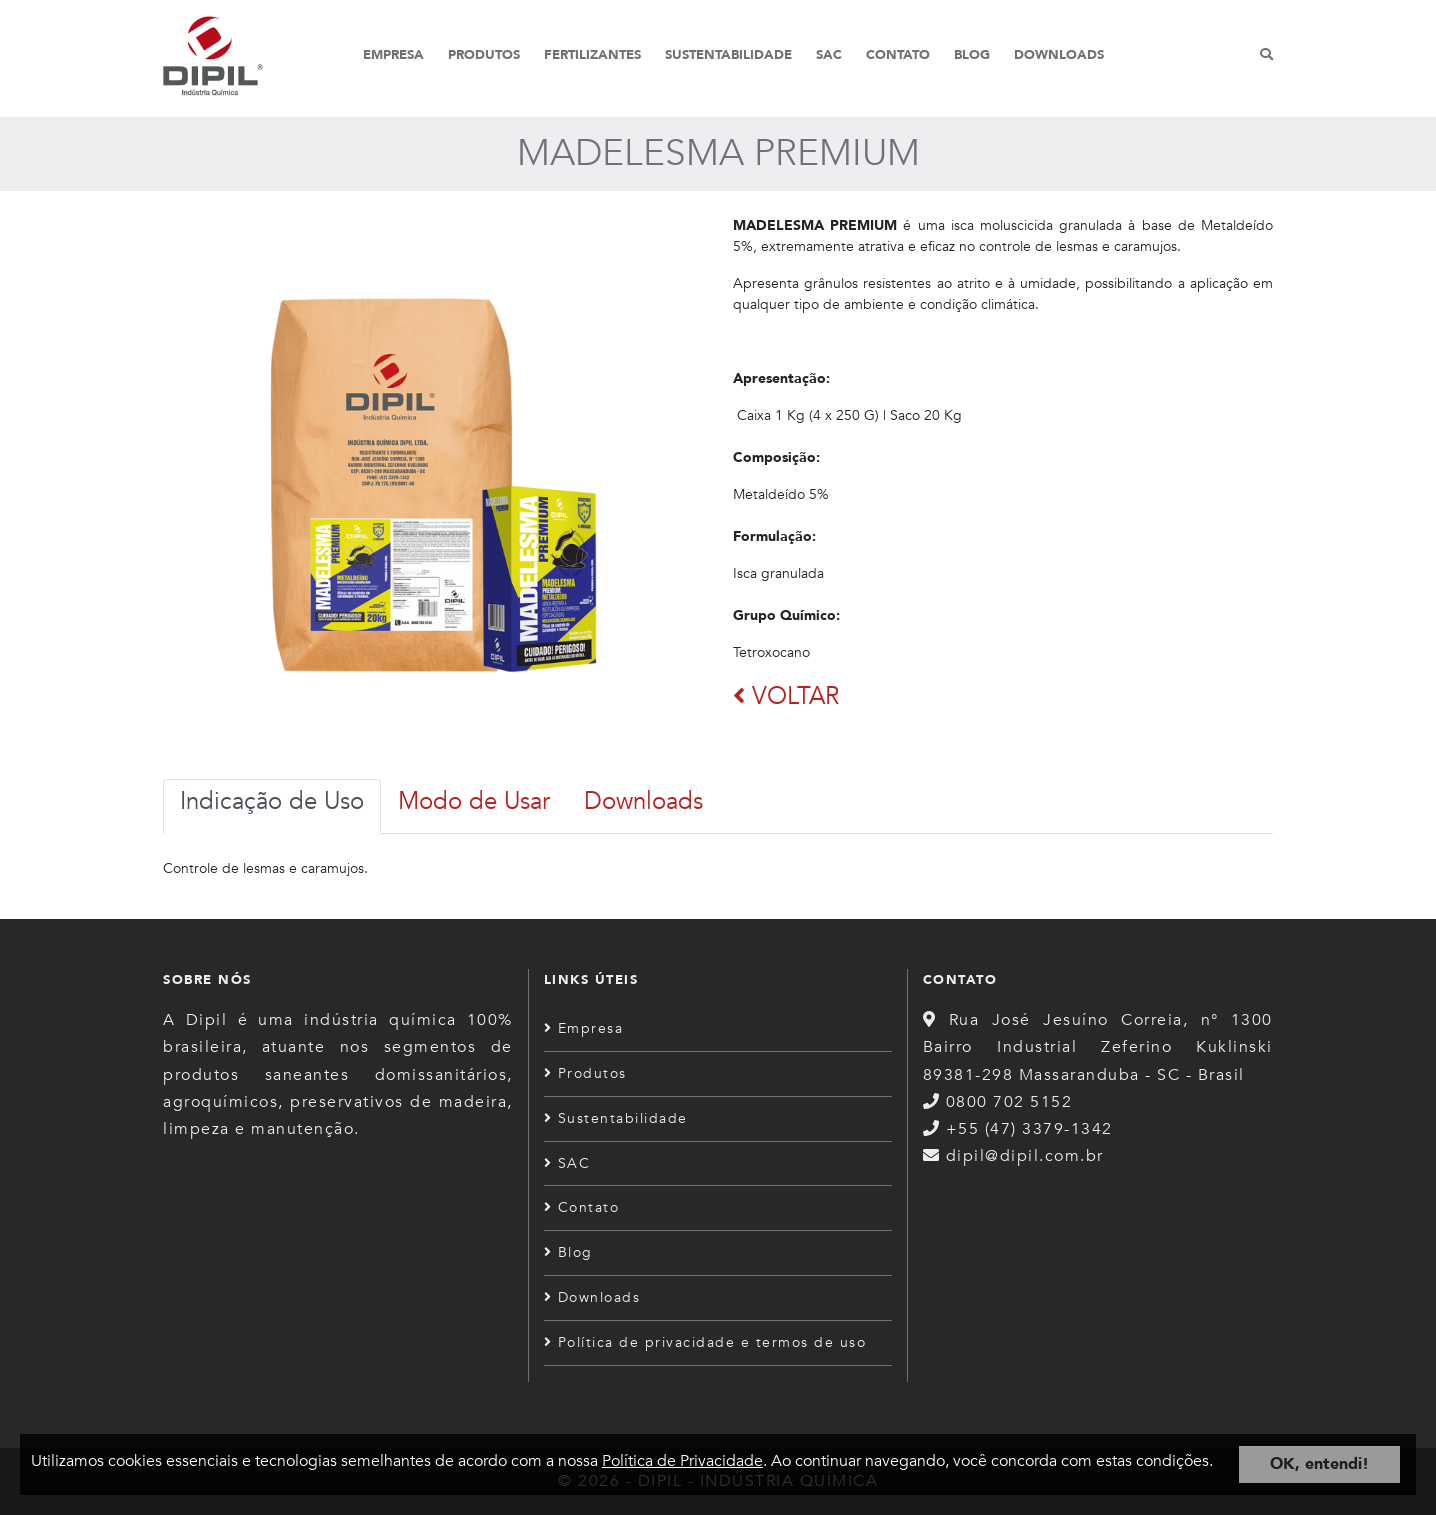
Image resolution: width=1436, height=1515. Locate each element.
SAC (829, 55)
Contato (898, 55)
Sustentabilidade (728, 55)
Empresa (393, 55)
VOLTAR (786, 696)
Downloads (1059, 55)
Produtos (484, 55)
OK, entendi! (1319, 1464)
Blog (972, 55)
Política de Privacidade (682, 1461)
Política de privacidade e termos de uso (705, 1342)
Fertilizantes (592, 55)
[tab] (272, 806)
